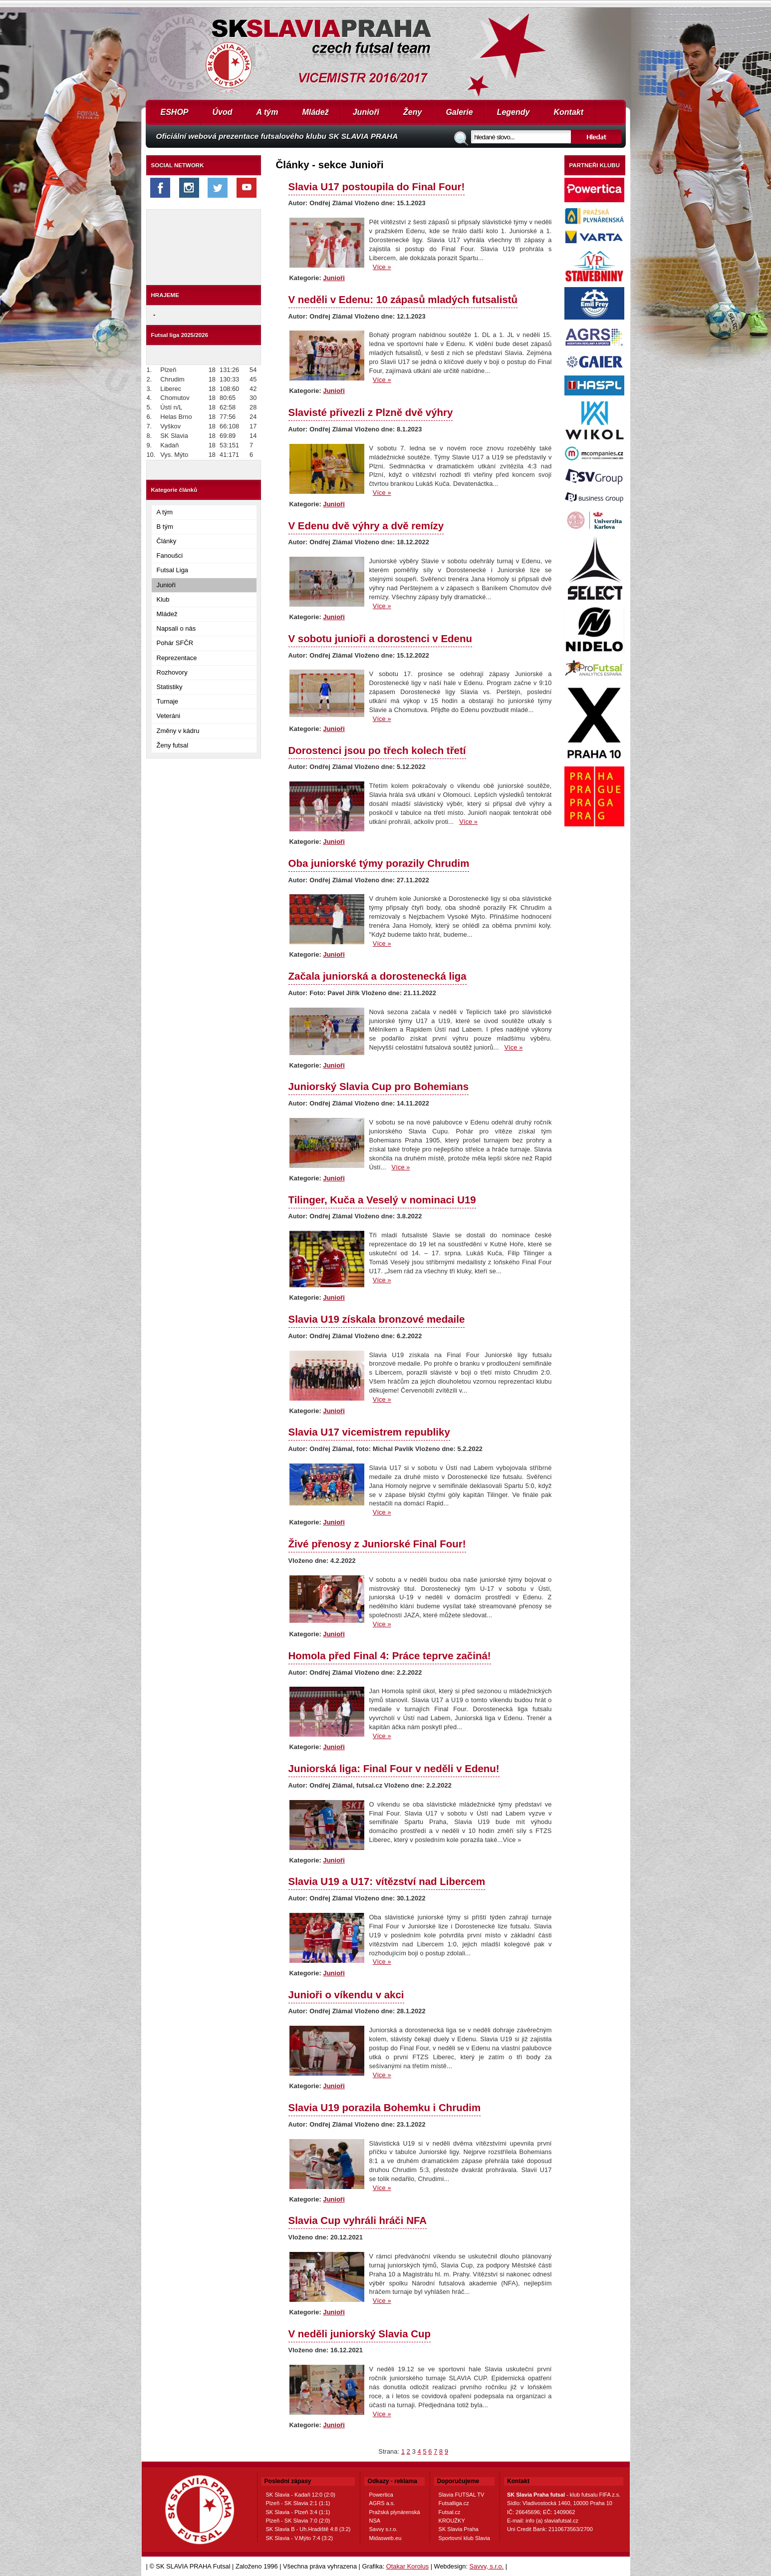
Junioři (366, 112)
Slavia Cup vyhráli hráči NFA (357, 2220)
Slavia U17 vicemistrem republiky (369, 1432)
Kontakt (568, 112)
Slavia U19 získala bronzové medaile (376, 1319)
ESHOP (175, 112)
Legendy (513, 112)
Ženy (412, 112)
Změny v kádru (178, 731)
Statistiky (170, 687)
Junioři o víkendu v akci (346, 1994)
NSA (374, 2521)
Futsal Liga (173, 570)
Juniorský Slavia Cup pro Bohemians (378, 1086)
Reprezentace (177, 658)
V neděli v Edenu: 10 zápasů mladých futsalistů (403, 299)
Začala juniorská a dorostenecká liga (377, 976)
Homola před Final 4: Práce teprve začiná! (389, 1655)
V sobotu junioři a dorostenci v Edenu (380, 638)
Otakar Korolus (407, 2566)
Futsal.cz (450, 2512)
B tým (165, 526)
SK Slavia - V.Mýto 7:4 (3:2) (299, 2538)
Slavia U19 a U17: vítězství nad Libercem (387, 1881)
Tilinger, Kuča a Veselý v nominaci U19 (382, 1199)
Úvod (223, 112)
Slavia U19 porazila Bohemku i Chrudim (384, 2107)
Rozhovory (172, 672)
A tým (267, 112)
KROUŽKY (452, 2521)
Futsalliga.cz (454, 2503)
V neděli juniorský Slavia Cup (359, 2333)
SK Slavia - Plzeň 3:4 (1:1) (298, 2512)
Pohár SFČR (175, 643)
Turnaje (168, 701)
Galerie (459, 112)
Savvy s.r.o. (383, 2529)
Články (167, 541)
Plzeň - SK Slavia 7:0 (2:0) (298, 2521)
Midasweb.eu (385, 2538)
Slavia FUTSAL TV (462, 2495)
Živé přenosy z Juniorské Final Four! (377, 1543)
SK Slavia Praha (459, 2529)
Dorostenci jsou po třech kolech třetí (377, 750)
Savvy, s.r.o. (487, 2566)
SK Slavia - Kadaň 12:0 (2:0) (300, 2495)
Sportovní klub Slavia (464, 2538)
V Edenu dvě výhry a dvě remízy (366, 525)
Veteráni (169, 716)
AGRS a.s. (382, 2503)
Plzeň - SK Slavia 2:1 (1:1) (298, 2503)
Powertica (381, 2495)
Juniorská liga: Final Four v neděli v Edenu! (394, 1768)
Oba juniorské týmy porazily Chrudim (379, 863)
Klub (163, 599)
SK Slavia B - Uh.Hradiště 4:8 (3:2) (308, 2529)
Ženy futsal (173, 745)
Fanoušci (170, 555)
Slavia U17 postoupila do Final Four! (376, 186)
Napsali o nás (176, 628)
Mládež (315, 112)
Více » (382, 267)
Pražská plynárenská (394, 2512)
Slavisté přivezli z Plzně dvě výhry (370, 412)
